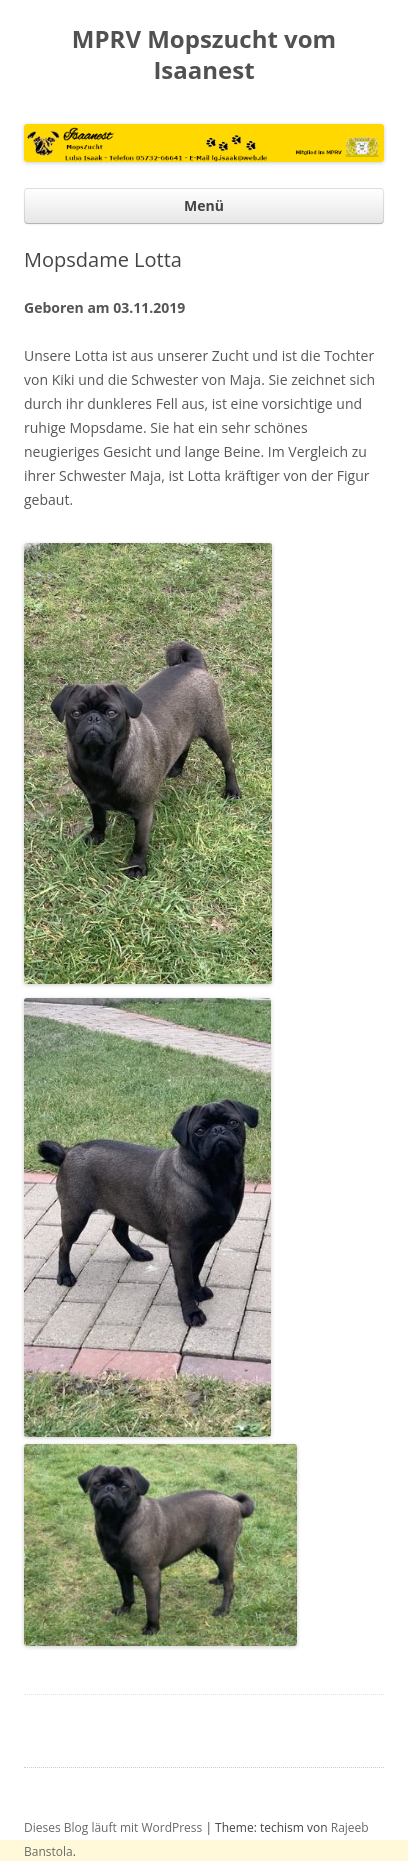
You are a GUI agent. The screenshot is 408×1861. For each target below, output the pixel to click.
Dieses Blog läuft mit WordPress (113, 1827)
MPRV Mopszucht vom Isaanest (204, 55)
